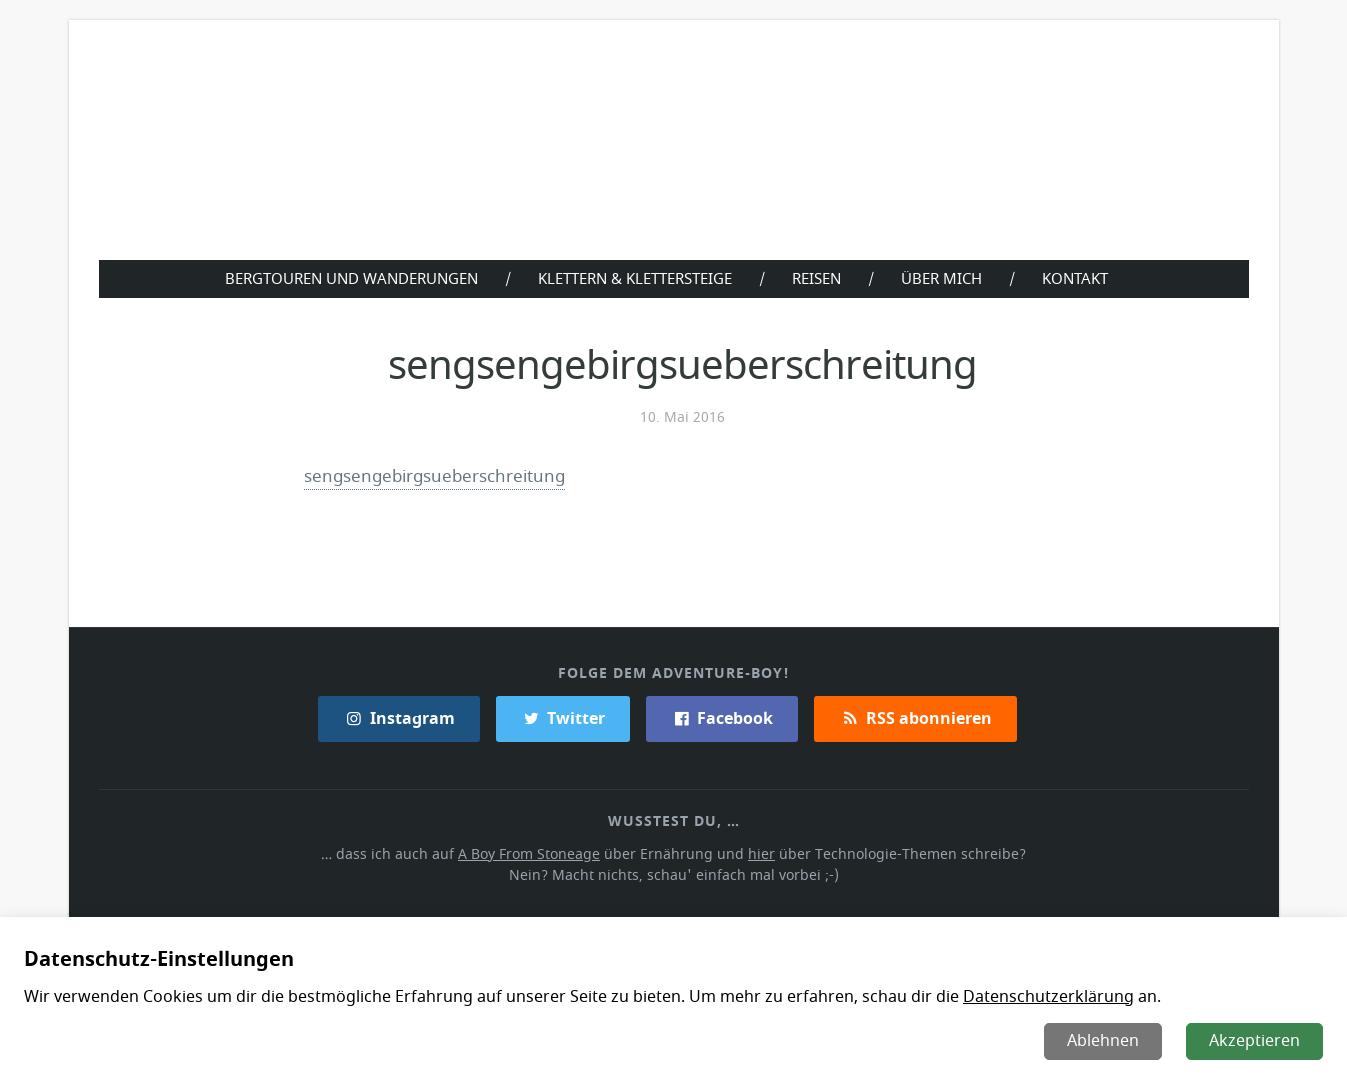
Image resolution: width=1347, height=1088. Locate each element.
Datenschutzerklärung (1035, 997)
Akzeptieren (1255, 1041)
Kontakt (1080, 278)
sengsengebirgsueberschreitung (435, 475)
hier (760, 853)
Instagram (400, 718)
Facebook (722, 718)
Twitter (563, 718)
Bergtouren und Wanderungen (347, 278)
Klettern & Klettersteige (635, 278)
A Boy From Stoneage (534, 853)
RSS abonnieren (914, 718)
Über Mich (946, 278)
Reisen (820, 278)
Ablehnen (1105, 1041)
